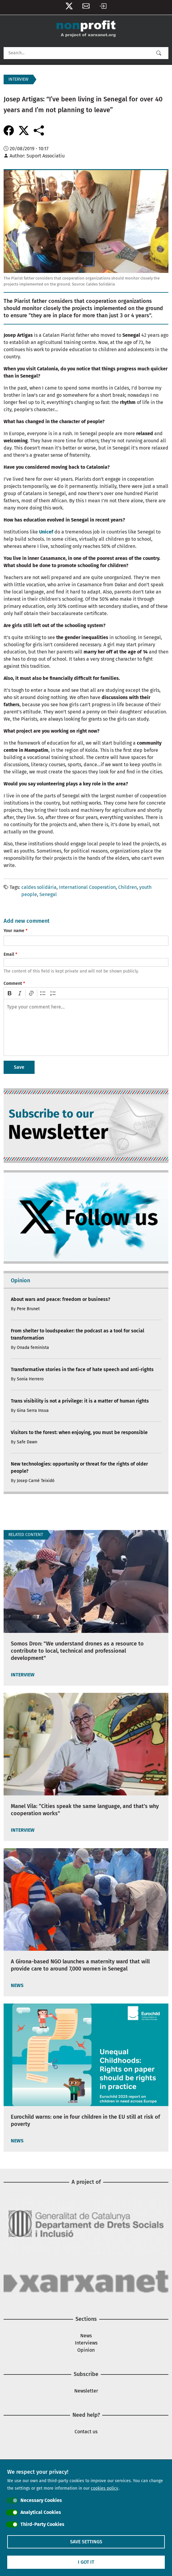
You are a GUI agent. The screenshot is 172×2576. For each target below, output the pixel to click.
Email (9, 954)
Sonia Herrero (30, 1379)
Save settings (86, 2542)
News (86, 2335)
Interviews (86, 2343)
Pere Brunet (28, 1308)
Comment (13, 983)
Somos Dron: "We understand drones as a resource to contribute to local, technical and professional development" (77, 1650)
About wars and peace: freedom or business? (60, 1299)
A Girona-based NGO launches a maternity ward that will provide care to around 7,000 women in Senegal (80, 1965)
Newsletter (86, 7)
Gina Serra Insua (33, 1410)
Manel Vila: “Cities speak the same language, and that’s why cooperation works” (85, 1810)
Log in (103, 7)
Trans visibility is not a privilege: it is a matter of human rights (80, 1401)
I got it (86, 2562)
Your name (14, 930)
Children (127, 887)
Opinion (86, 2350)
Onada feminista (33, 1347)
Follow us (69, 7)
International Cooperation (87, 887)
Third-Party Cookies (42, 2524)
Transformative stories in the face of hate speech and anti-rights (82, 1369)
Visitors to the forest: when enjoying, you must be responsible (79, 1432)
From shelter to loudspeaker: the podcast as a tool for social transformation (77, 1334)
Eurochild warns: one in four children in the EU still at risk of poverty (85, 2120)
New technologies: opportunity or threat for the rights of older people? (79, 1467)
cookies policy (104, 2488)
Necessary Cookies (41, 2500)
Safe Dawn (27, 1442)
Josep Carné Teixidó (35, 1480)
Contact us (86, 2431)
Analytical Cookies (40, 2512)
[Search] (86, 53)
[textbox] (86, 1027)
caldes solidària (39, 887)
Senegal (48, 894)
